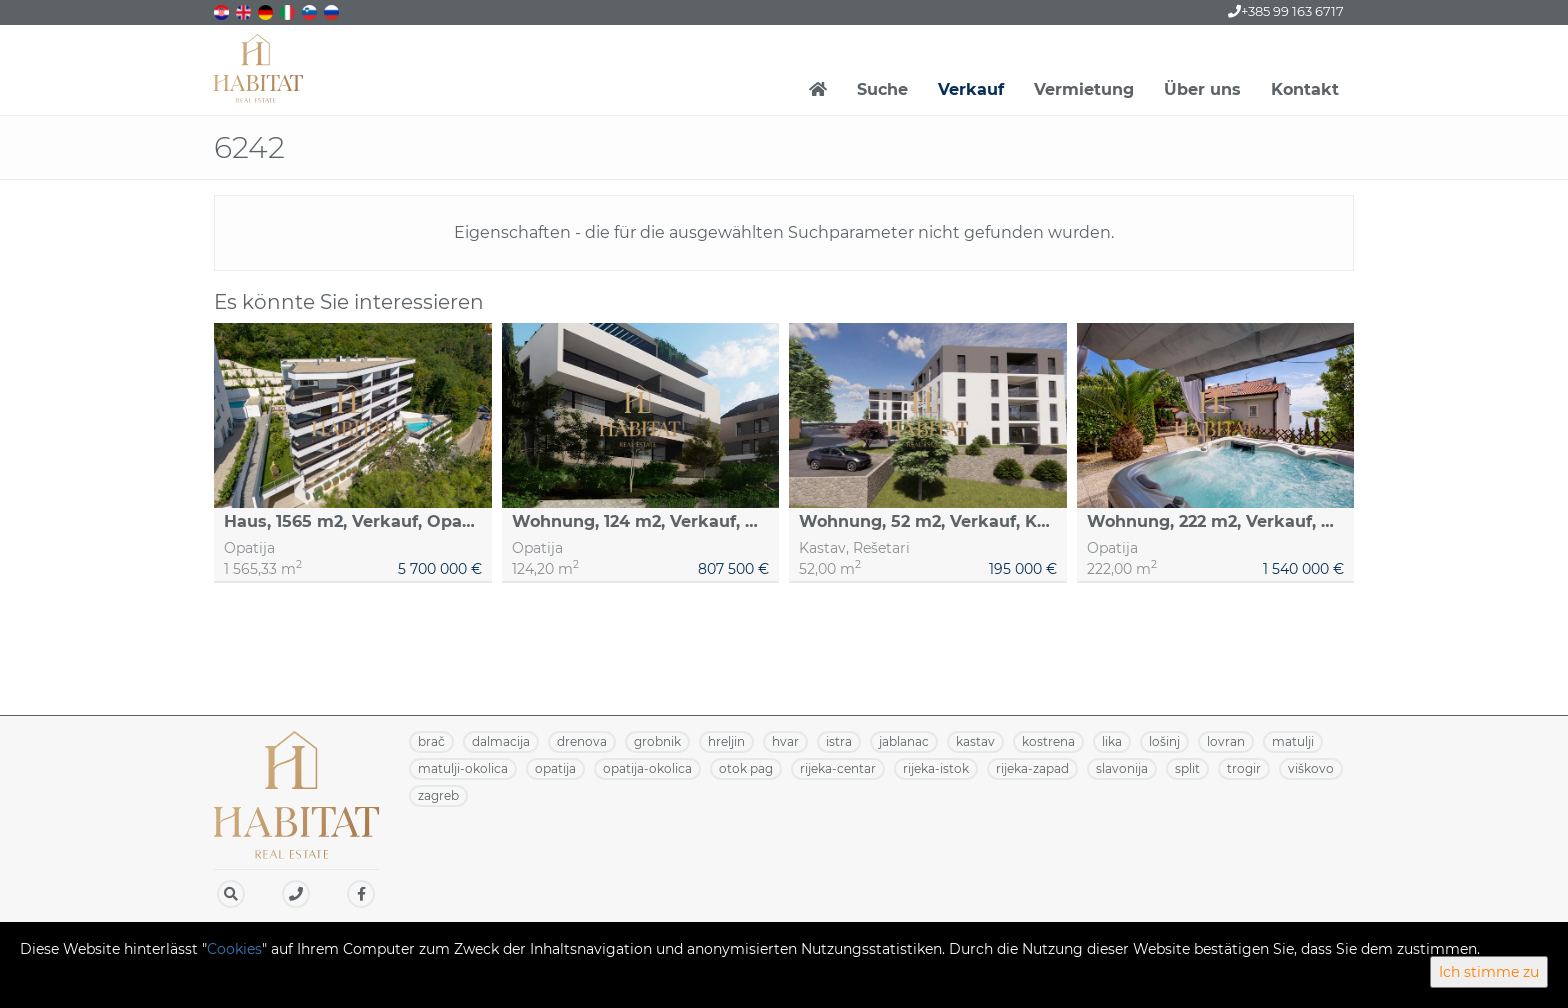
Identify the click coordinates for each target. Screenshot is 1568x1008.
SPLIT (1187, 768)
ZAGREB (438, 795)
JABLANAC (904, 741)
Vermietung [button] (1084, 89)
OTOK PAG (746, 768)
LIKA (1112, 741)
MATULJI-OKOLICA (463, 768)
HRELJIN (726, 741)
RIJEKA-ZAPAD (1032, 768)
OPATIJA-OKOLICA (647, 768)
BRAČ (431, 741)
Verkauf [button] (971, 89)
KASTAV (975, 741)
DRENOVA (582, 741)
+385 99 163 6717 (1286, 11)
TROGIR (1244, 768)
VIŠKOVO (1311, 768)
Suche (882, 89)
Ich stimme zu (1489, 972)
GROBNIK (657, 741)
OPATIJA (555, 768)
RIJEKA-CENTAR (838, 768)
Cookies (234, 949)
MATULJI (1293, 741)
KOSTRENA (1048, 741)
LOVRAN (1226, 741)
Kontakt (1305, 89)
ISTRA (839, 741)
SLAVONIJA (1122, 768)
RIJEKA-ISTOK (936, 768)
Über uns (1202, 89)
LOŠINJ (1164, 741)
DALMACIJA (501, 741)
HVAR (785, 741)
